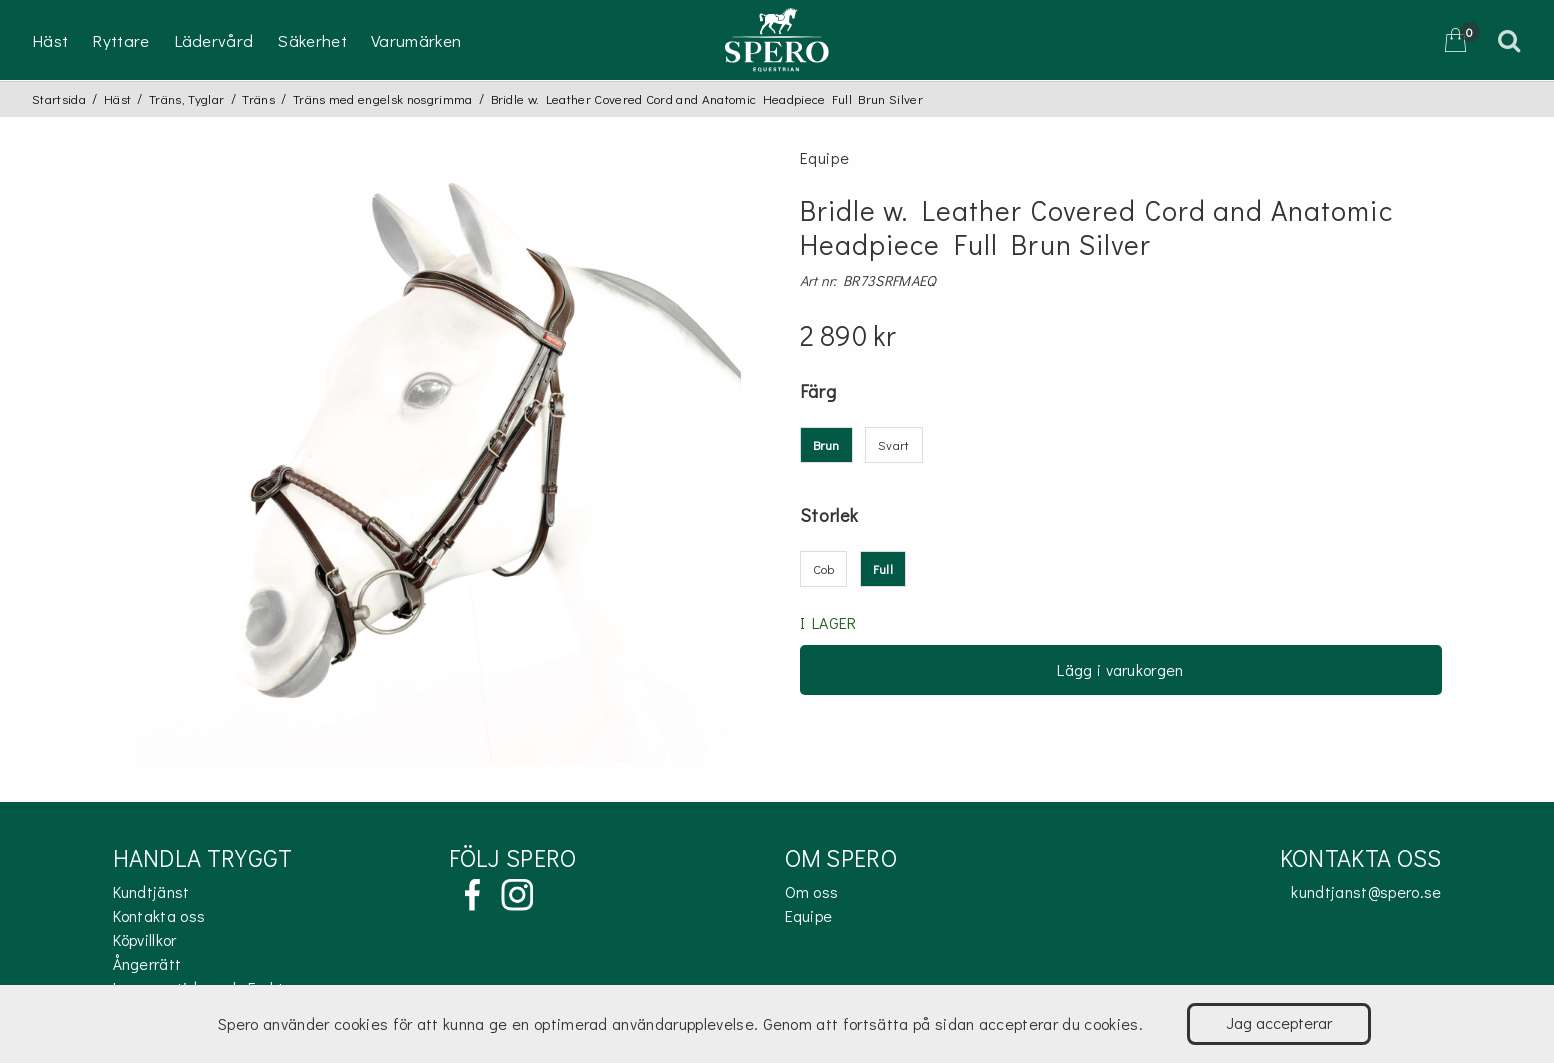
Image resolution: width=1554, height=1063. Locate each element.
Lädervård (214, 40)
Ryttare (120, 40)
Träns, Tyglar (186, 98)
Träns (258, 98)
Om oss (812, 891)
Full (883, 568)
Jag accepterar (1279, 1022)
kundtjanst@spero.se (1366, 891)
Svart (894, 444)
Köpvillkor (145, 939)
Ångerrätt (147, 963)
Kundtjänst (151, 891)
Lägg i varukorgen (1120, 669)
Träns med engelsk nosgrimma (383, 98)
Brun (826, 444)
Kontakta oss (159, 915)
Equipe (809, 915)
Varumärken (416, 40)
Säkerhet (312, 40)
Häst (50, 40)
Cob (824, 568)
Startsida (59, 98)
